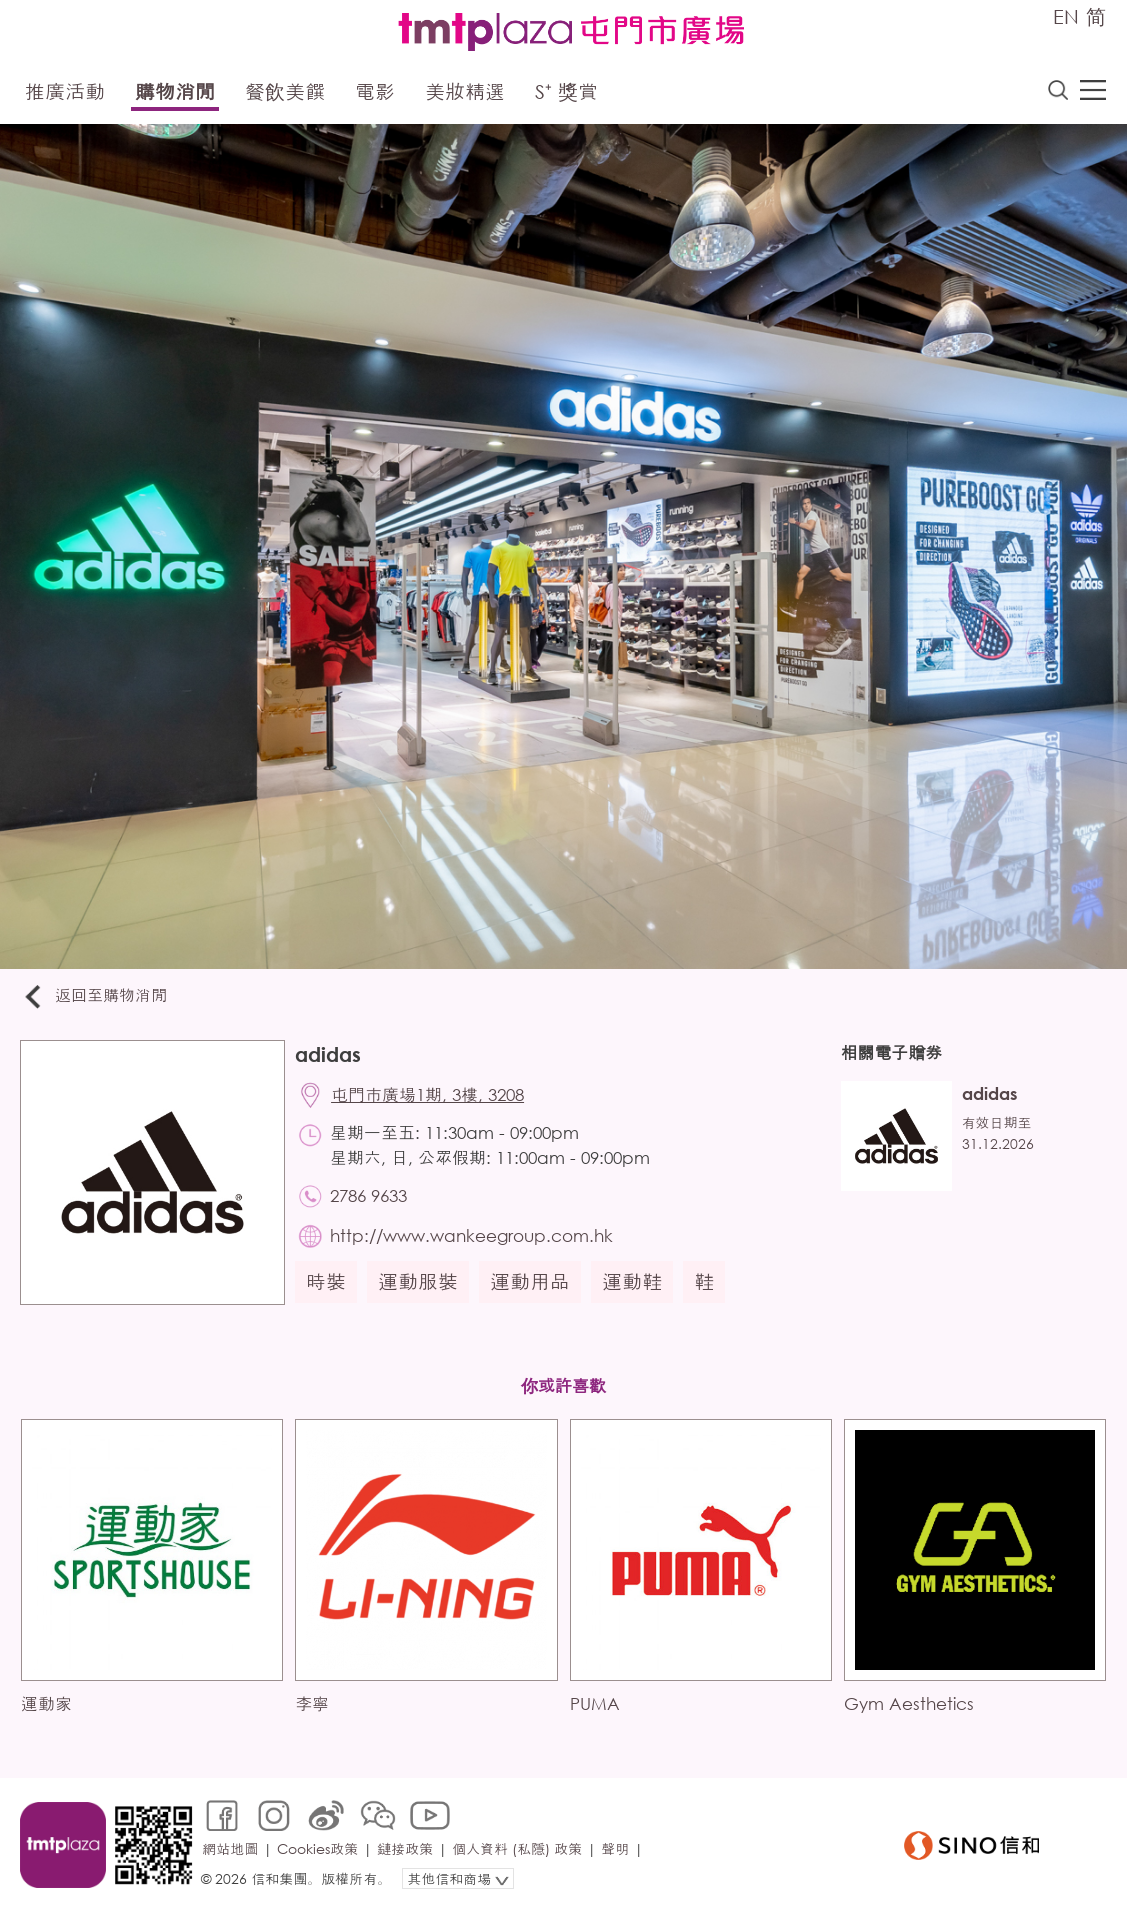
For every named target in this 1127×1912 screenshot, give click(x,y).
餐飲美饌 (285, 91)
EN (1066, 16)
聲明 (615, 1848)
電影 (375, 91)
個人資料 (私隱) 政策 (517, 1848)
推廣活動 (65, 91)
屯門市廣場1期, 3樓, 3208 (427, 1094)
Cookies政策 (317, 1848)
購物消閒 (175, 91)
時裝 (326, 1281)
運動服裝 (418, 1281)
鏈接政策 (405, 1848)
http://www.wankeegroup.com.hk (471, 1235)
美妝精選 (465, 91)
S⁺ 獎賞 (566, 91)
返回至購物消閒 (94, 996)
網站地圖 (230, 1848)
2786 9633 (368, 1195)
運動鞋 (632, 1281)
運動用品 (530, 1281)
